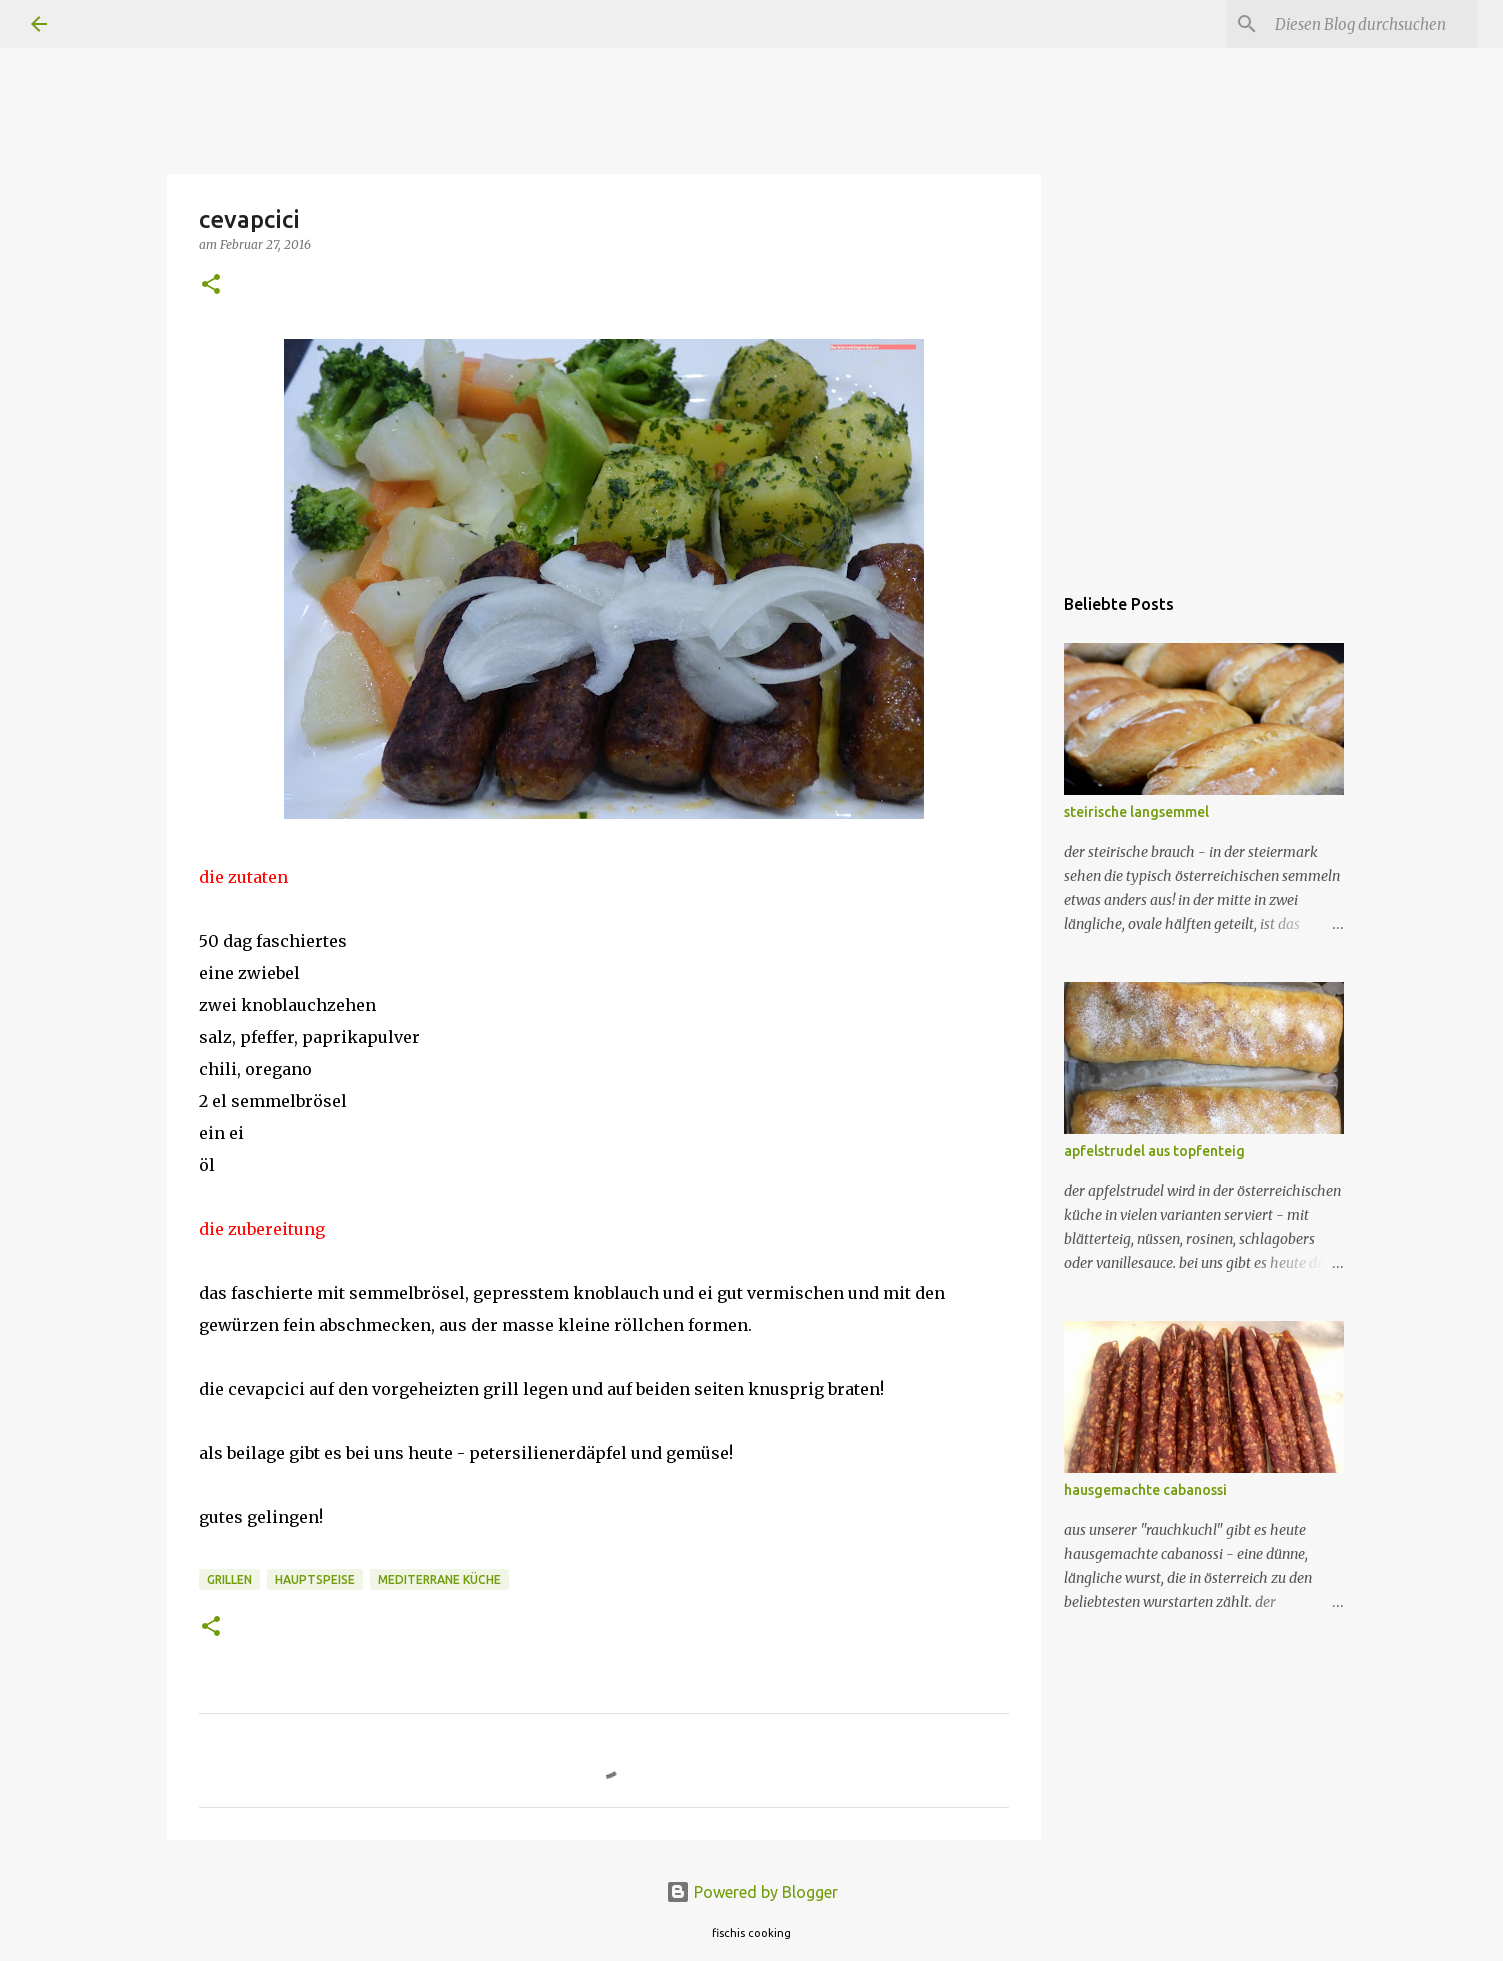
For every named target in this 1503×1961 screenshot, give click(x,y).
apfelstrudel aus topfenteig (1154, 1151)
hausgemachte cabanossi (1145, 1490)
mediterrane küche (439, 1579)
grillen (229, 1579)
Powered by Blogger (752, 1892)
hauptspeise (315, 1579)
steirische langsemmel (1136, 812)
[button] (211, 285)
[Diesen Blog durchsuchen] (1372, 24)
